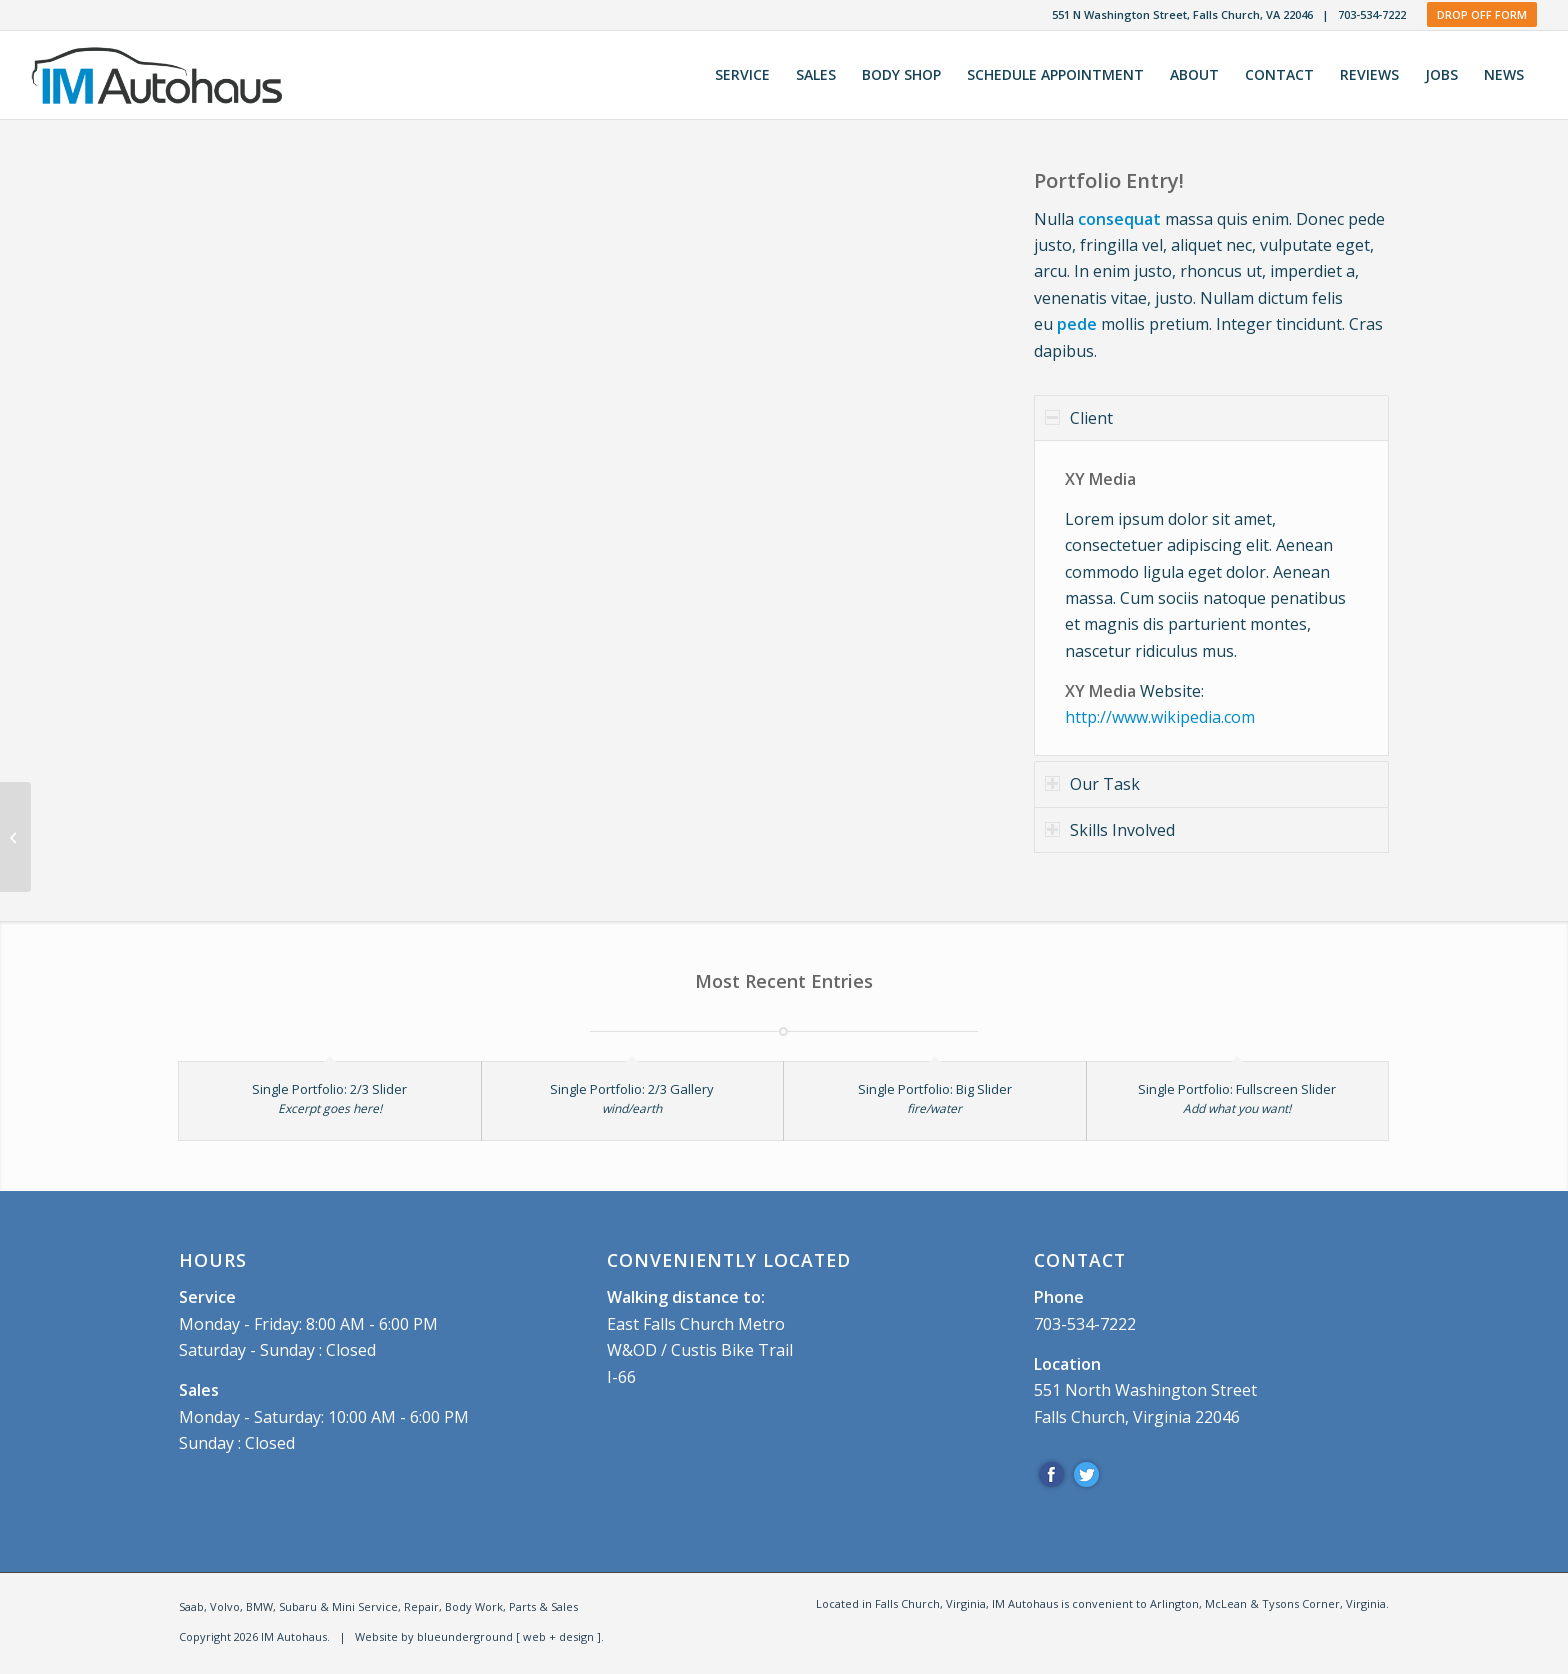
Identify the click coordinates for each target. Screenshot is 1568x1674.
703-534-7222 (1372, 14)
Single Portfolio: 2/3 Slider (329, 1089)
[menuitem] (742, 75)
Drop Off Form (1482, 14)
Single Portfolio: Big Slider (935, 1089)
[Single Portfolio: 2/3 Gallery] (15, 837)
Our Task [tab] (1092, 784)
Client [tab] (1079, 418)
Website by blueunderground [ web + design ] (478, 1636)
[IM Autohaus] (171, 75)
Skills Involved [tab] (1110, 830)
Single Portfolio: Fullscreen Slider (1237, 1089)
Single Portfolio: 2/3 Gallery (632, 1089)
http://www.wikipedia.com (1160, 717)
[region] (1211, 598)
